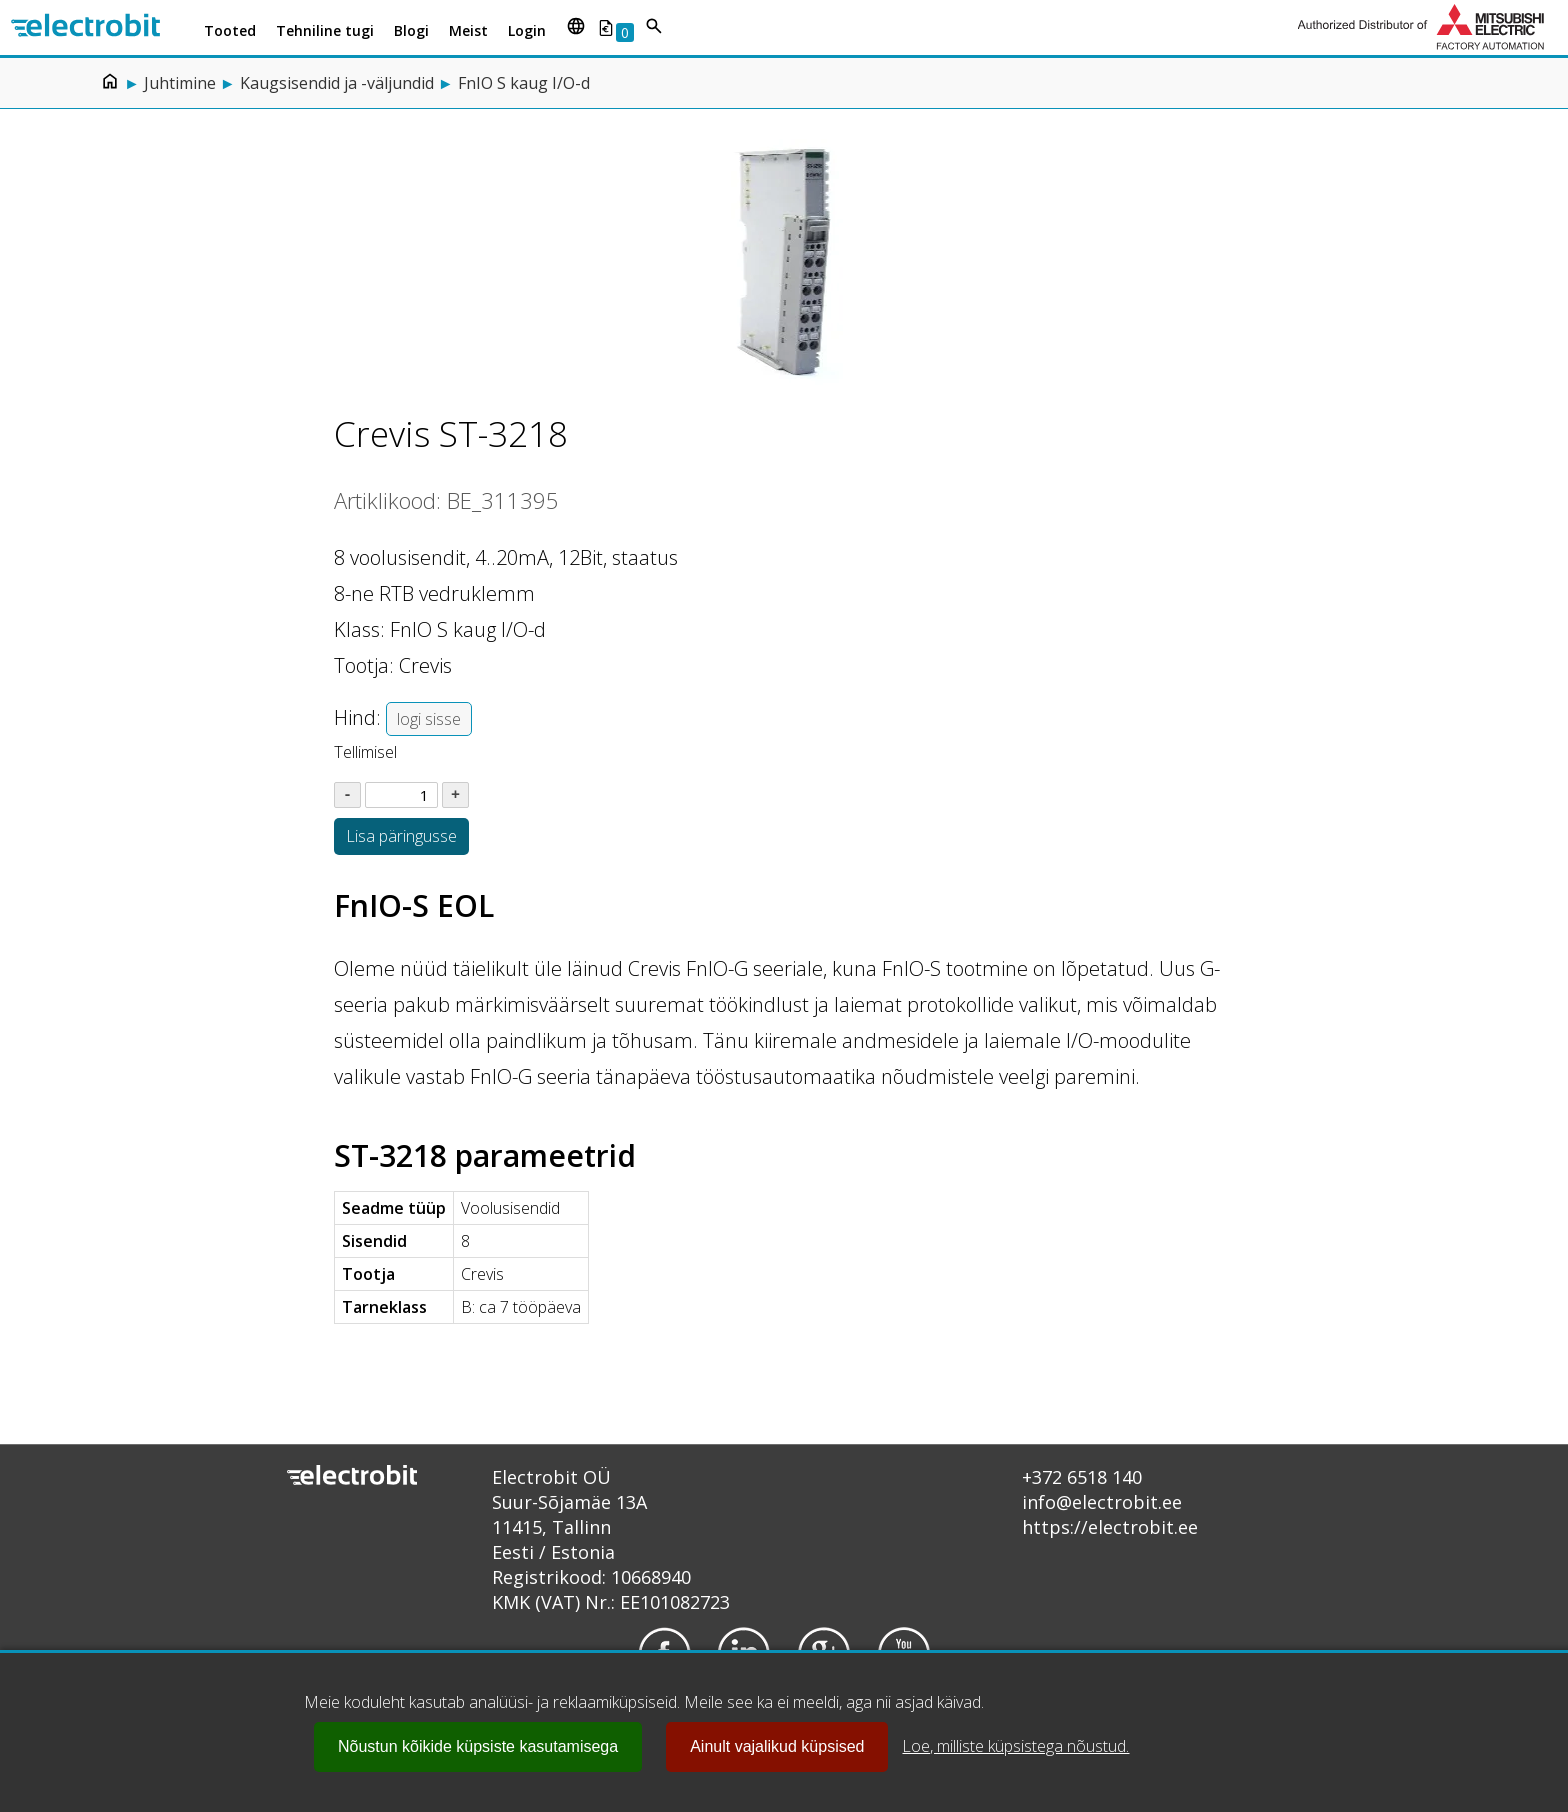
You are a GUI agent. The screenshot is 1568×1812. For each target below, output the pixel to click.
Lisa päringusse (401, 836)
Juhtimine (180, 83)
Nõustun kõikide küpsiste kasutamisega (478, 1746)
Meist (468, 30)
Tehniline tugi (325, 30)
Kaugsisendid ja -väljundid (337, 83)
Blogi (411, 30)
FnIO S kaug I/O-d (524, 83)
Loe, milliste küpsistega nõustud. (1015, 1746)
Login (527, 30)
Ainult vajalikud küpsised (777, 1746)
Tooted (230, 30)
